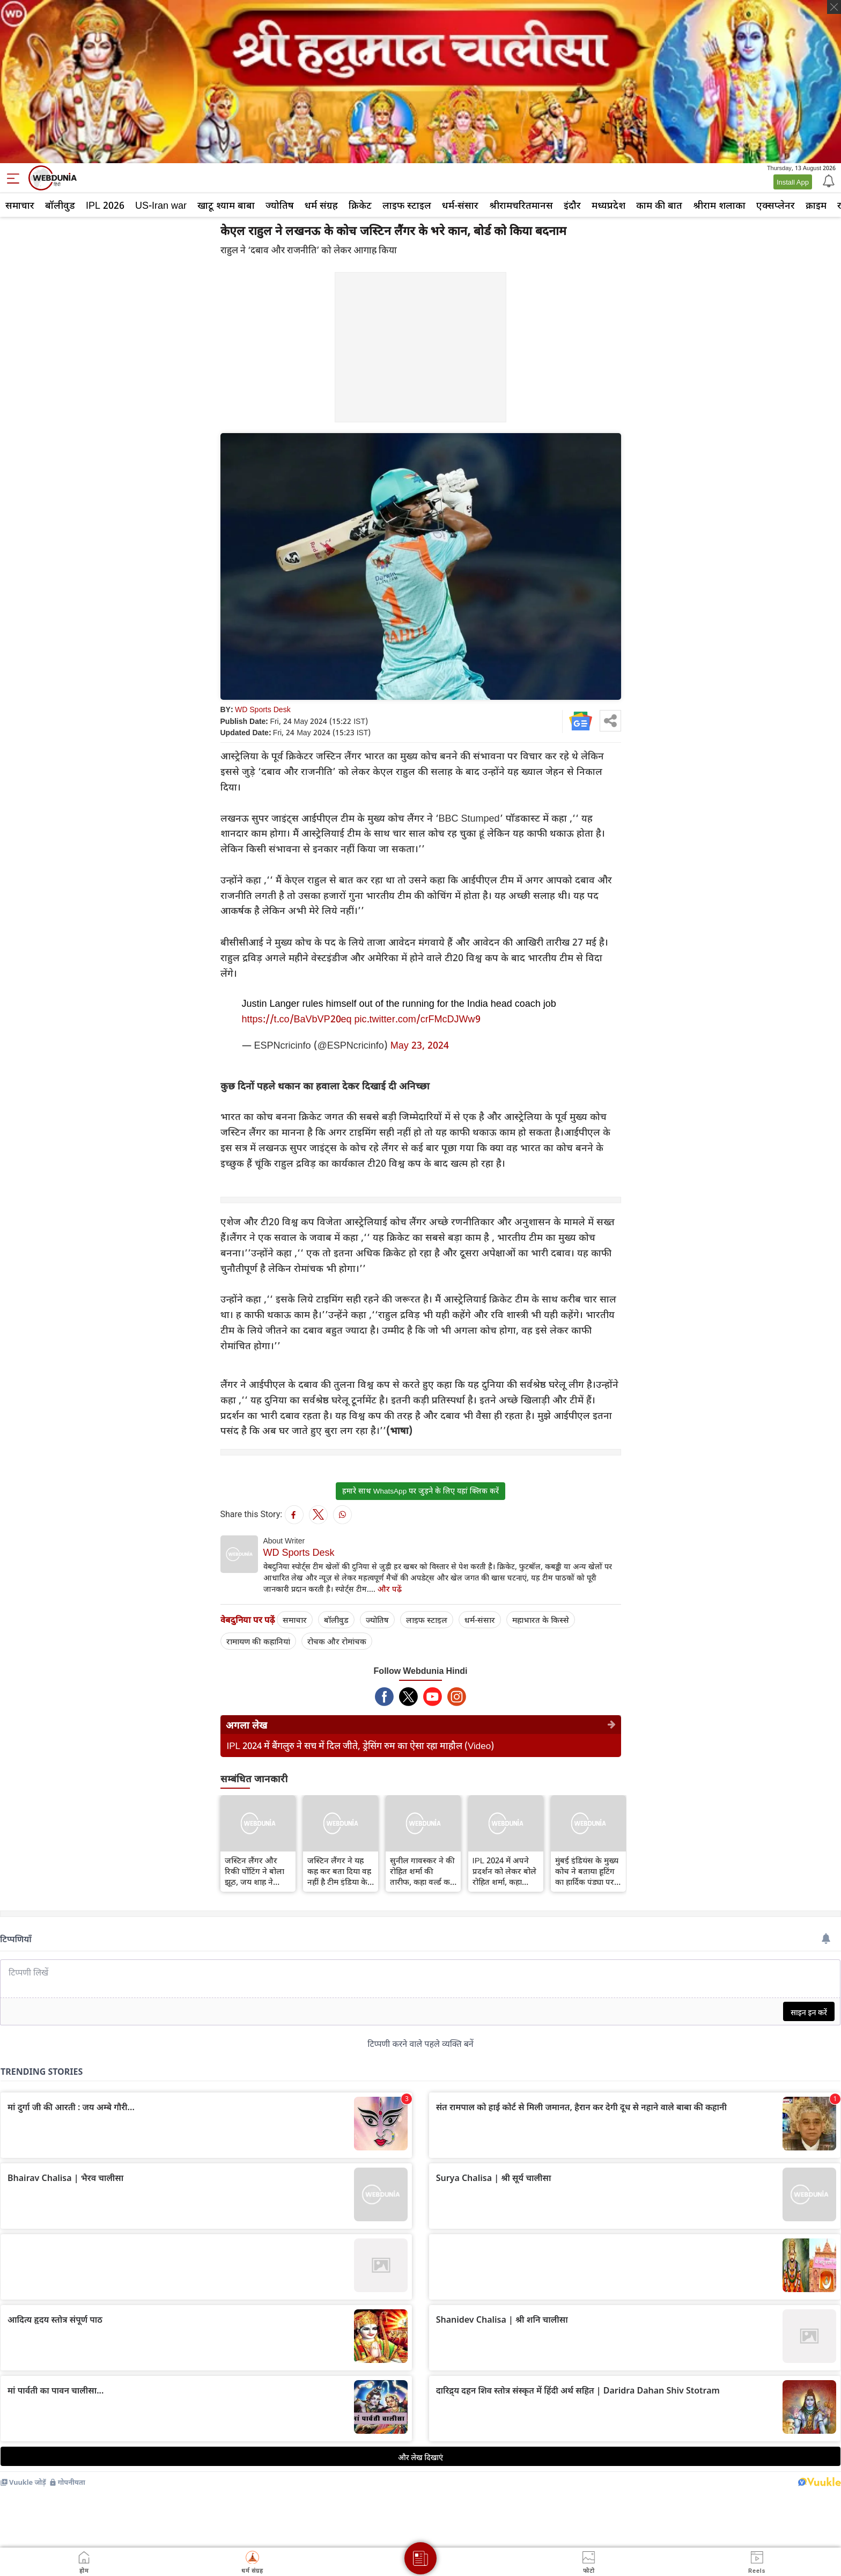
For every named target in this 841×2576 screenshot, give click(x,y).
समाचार (19, 205)
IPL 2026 (105, 205)
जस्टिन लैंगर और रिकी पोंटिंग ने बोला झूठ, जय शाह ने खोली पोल (254, 1871)
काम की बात (659, 205)
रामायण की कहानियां (258, 1641)
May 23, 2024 (419, 1044)
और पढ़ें (390, 1588)
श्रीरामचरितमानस (521, 205)
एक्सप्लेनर (775, 205)
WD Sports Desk (263, 709)
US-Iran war (161, 205)
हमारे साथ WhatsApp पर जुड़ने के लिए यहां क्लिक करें (420, 1491)
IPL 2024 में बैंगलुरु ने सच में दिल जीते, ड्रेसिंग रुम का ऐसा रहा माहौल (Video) (361, 1745)
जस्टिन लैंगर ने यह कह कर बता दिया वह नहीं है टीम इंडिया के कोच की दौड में (339, 1871)
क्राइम (816, 205)
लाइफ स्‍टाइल (406, 205)
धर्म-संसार (460, 205)
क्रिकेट (360, 205)
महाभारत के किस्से (540, 1619)
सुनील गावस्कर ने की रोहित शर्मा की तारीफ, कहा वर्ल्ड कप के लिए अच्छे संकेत (422, 1871)
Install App (793, 182)
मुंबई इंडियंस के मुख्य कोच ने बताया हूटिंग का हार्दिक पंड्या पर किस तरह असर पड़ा (586, 1871)
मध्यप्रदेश (608, 205)
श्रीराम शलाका (719, 205)
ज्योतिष (279, 205)
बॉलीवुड (60, 205)
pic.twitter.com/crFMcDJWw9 (418, 1018)
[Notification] (828, 180)
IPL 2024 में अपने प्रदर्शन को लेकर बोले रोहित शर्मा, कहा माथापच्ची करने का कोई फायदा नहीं (504, 1871)
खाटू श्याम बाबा (226, 205)
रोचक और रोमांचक (336, 1641)
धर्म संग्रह (321, 205)
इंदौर (572, 205)
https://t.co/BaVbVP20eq (297, 1018)
